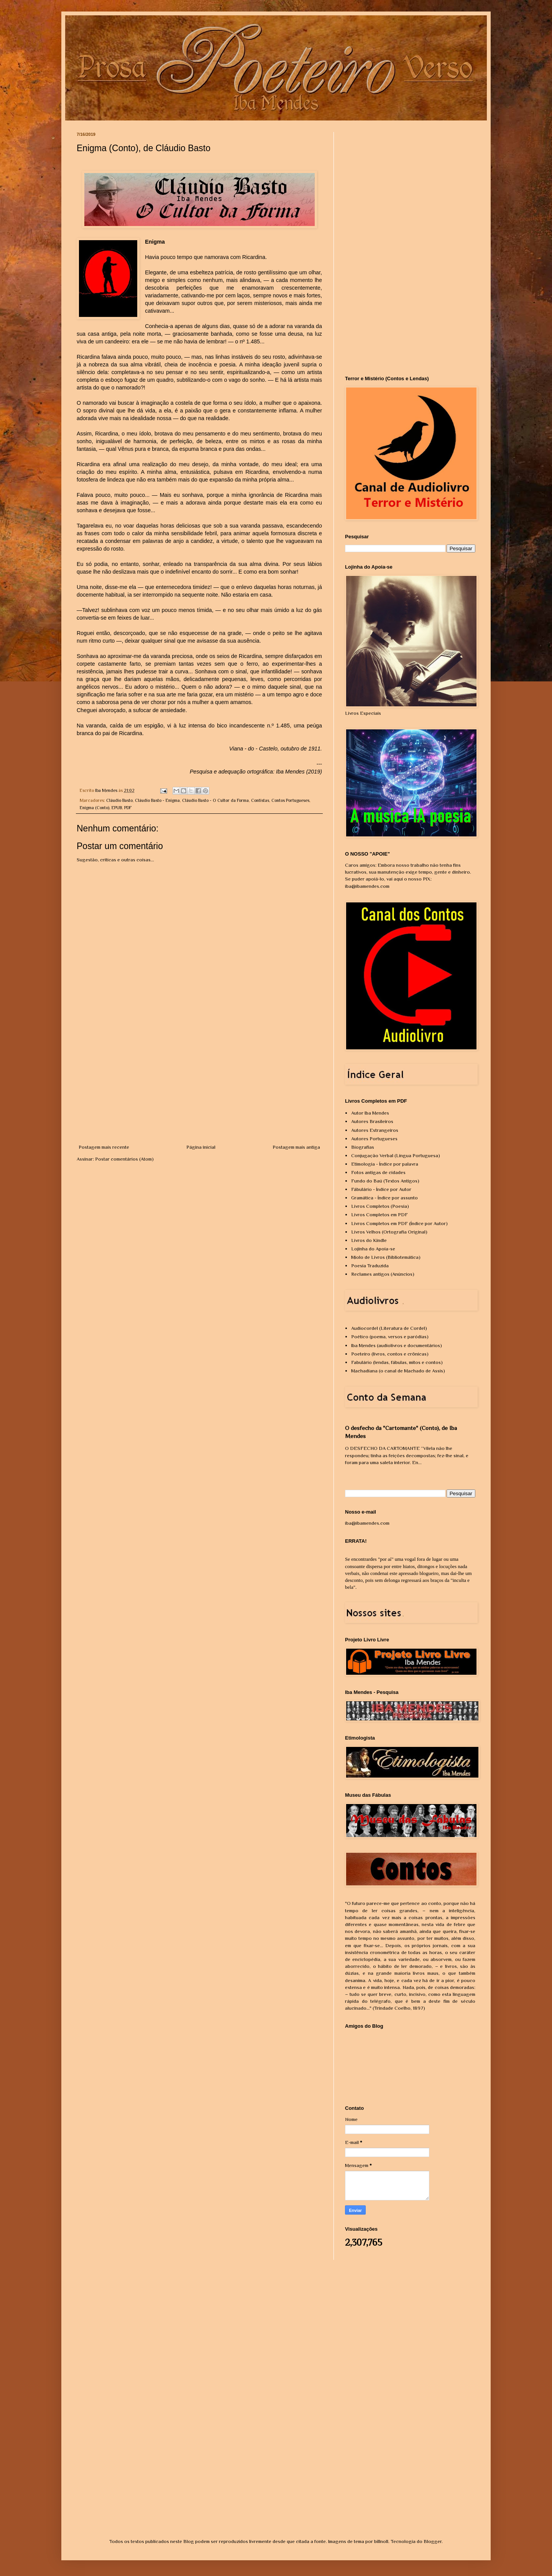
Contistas (260, 800)
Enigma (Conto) (94, 807)
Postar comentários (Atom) (124, 1159)
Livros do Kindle (369, 1240)
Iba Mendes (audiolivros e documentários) (396, 1345)
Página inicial (200, 1147)
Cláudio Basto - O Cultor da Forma (215, 800)
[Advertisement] (199, 1086)
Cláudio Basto (119, 800)
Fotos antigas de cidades (378, 1172)
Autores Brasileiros (372, 1121)
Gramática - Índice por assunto (384, 1198)
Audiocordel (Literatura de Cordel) (389, 1328)
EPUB (117, 807)
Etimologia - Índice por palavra (384, 1164)
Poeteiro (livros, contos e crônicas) (390, 1354)
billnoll (381, 2541)
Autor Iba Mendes (370, 1113)
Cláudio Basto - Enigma (157, 800)
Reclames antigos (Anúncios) (382, 1274)
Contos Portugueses (290, 800)
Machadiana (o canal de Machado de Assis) (398, 1371)
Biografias (362, 1147)
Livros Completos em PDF (379, 1214)
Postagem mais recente (104, 1147)
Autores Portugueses (374, 1138)
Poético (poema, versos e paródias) (390, 1336)
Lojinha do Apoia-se (373, 1249)
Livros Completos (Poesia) (380, 1206)
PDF (127, 807)
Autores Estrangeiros (374, 1130)
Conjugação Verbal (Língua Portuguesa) (395, 1155)
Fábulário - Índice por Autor (381, 1189)
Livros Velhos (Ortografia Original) (389, 1232)
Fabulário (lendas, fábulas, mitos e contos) (397, 1362)
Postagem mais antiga (296, 1147)
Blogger (433, 2541)
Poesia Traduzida (370, 1265)
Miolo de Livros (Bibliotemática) (386, 1257)
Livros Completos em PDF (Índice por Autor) (399, 1223)
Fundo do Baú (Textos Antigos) (385, 1181)
